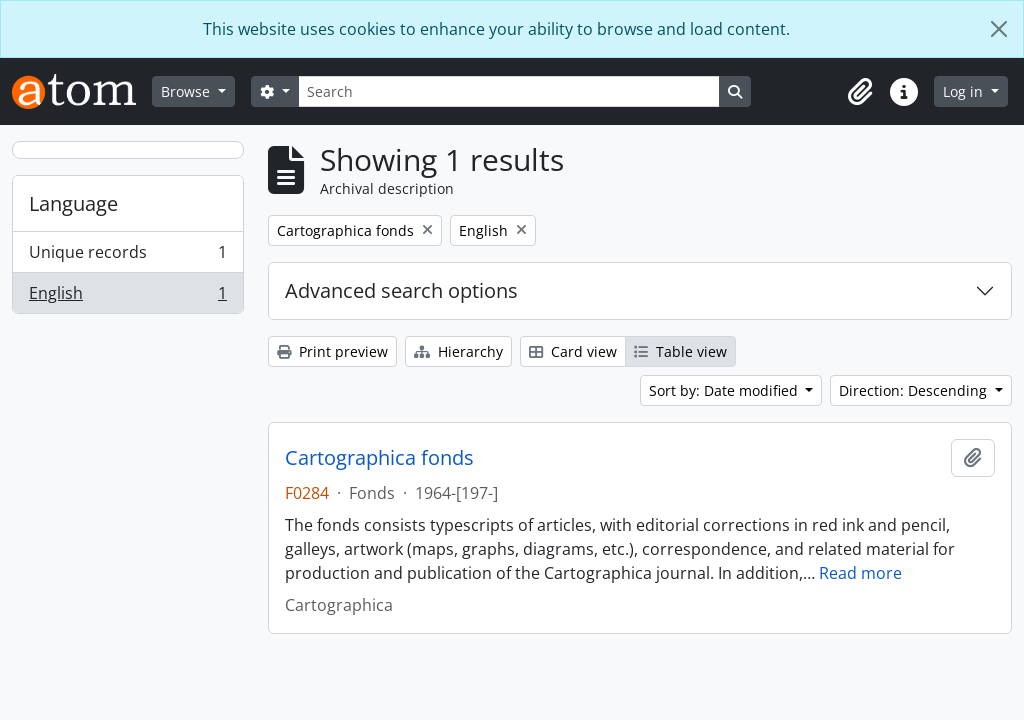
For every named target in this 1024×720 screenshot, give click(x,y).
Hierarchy (458, 351)
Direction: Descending (915, 390)
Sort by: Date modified (725, 390)
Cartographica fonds (379, 458)
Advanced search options (401, 290)
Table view (680, 351)
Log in (965, 91)
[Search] (509, 91)
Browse (187, 91)
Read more (860, 573)
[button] (860, 92)
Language (73, 203)
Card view (573, 351)
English (127, 297)
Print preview (332, 351)
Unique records (127, 256)
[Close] (999, 29)
